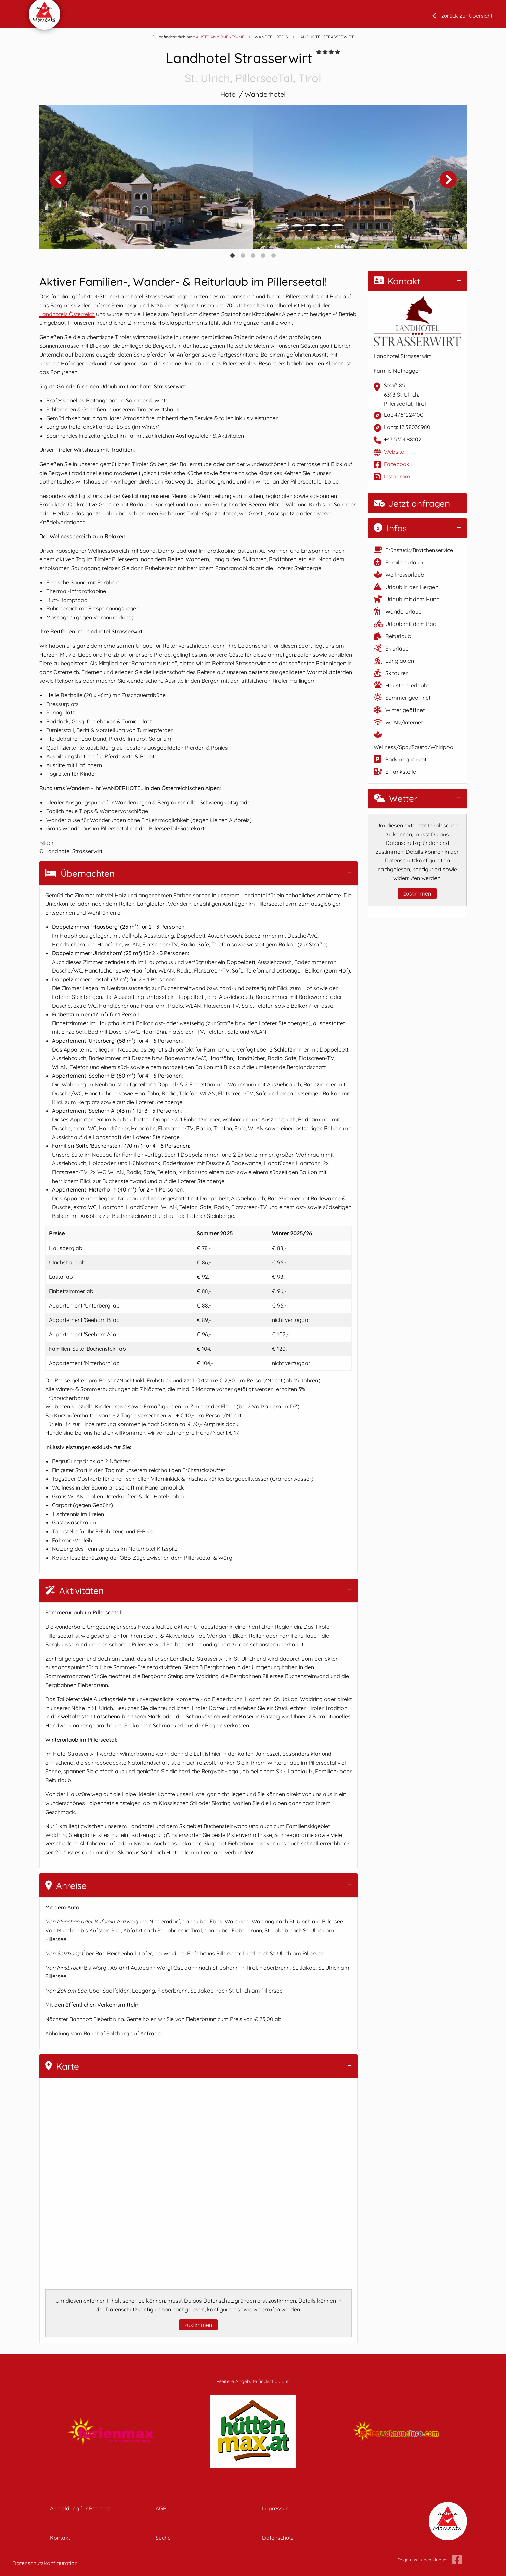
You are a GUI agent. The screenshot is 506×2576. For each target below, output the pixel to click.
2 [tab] (242, 255)
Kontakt (397, 281)
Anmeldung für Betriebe (80, 2508)
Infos (390, 528)
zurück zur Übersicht (466, 15)
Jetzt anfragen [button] (412, 503)
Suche (163, 2537)
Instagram (397, 476)
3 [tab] (253, 255)
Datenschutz (278, 2537)
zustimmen (198, 2324)
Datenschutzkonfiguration (45, 2563)
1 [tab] (232, 255)
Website (394, 451)
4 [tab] (263, 255)
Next (448, 179)
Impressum (276, 2508)
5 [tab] (273, 255)
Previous (58, 179)
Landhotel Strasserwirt (253, 68)
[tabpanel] (146, 177)
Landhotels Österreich (67, 314)
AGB (161, 2508)
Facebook (397, 464)
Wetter (395, 798)
